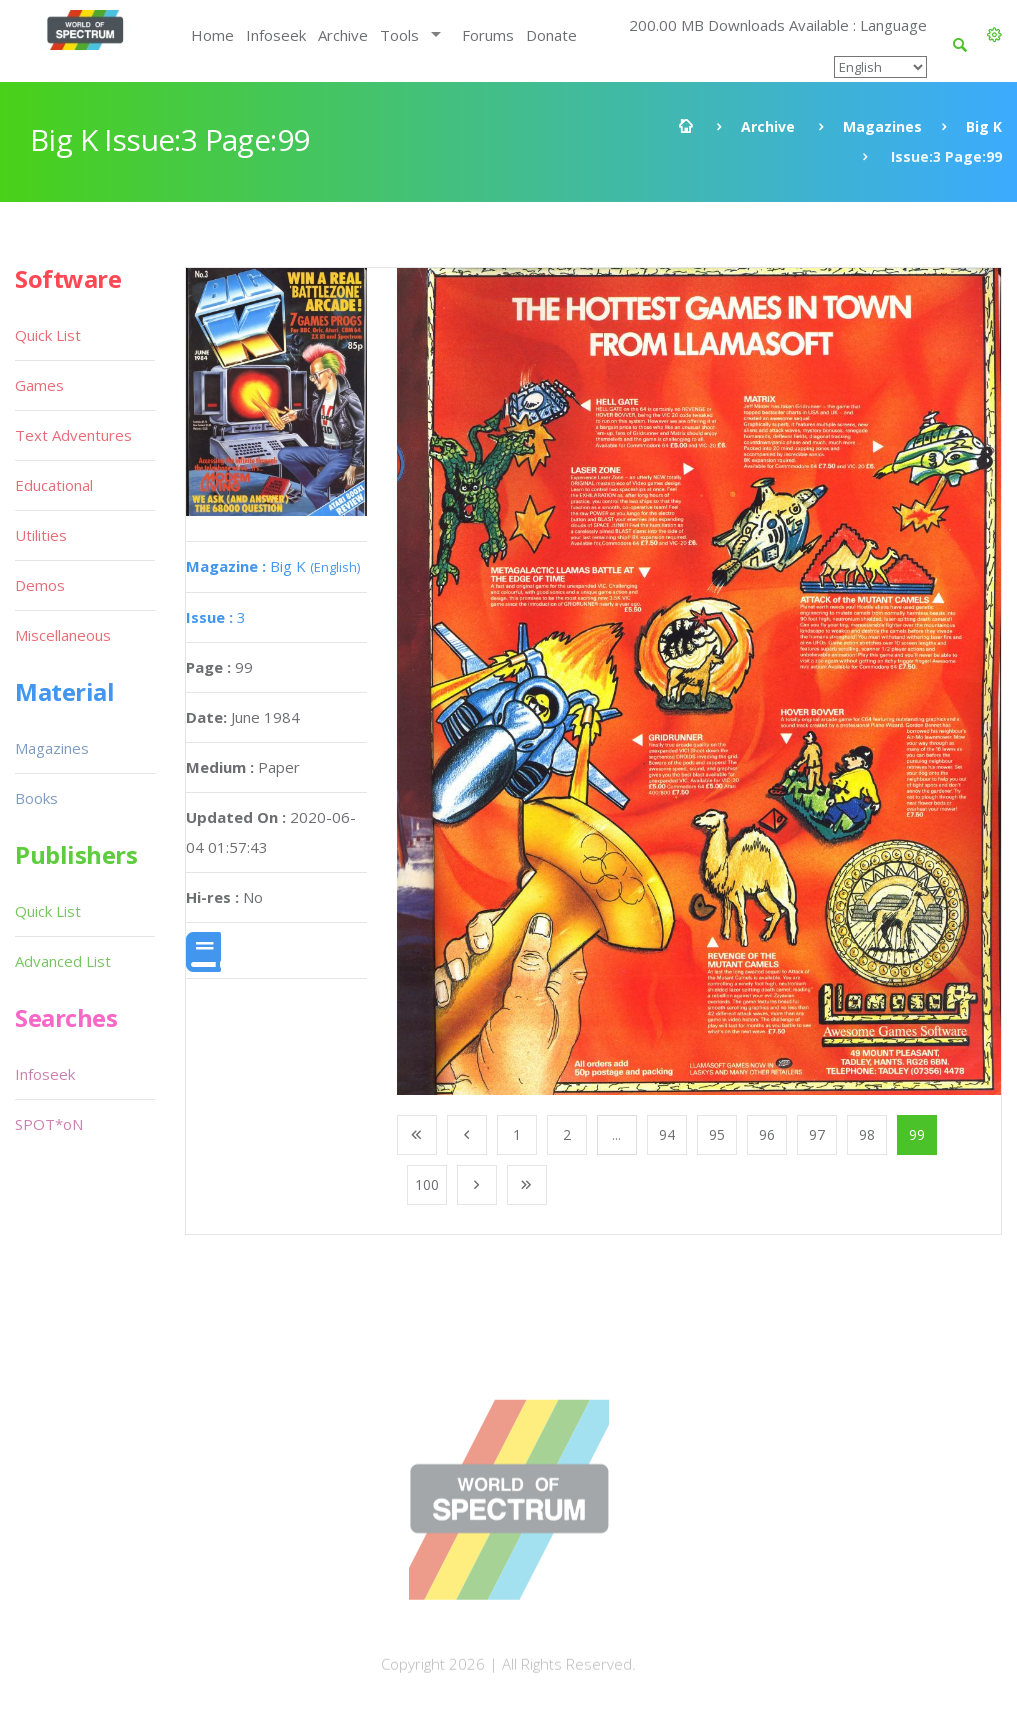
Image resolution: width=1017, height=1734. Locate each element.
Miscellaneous (63, 635)
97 (817, 1134)
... (616, 1134)
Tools (399, 35)
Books (36, 798)
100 (427, 1184)
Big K (984, 126)
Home (212, 35)
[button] (994, 35)
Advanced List (63, 961)
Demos (40, 585)
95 (717, 1134)
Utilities (41, 535)
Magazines (882, 126)
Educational (54, 485)
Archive (343, 35)
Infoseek (276, 35)
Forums (488, 35)
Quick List (48, 335)
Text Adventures (73, 435)
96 (767, 1134)
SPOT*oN (49, 1124)
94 (667, 1134)
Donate (551, 35)
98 (867, 1134)
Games (39, 385)
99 (917, 1134)
